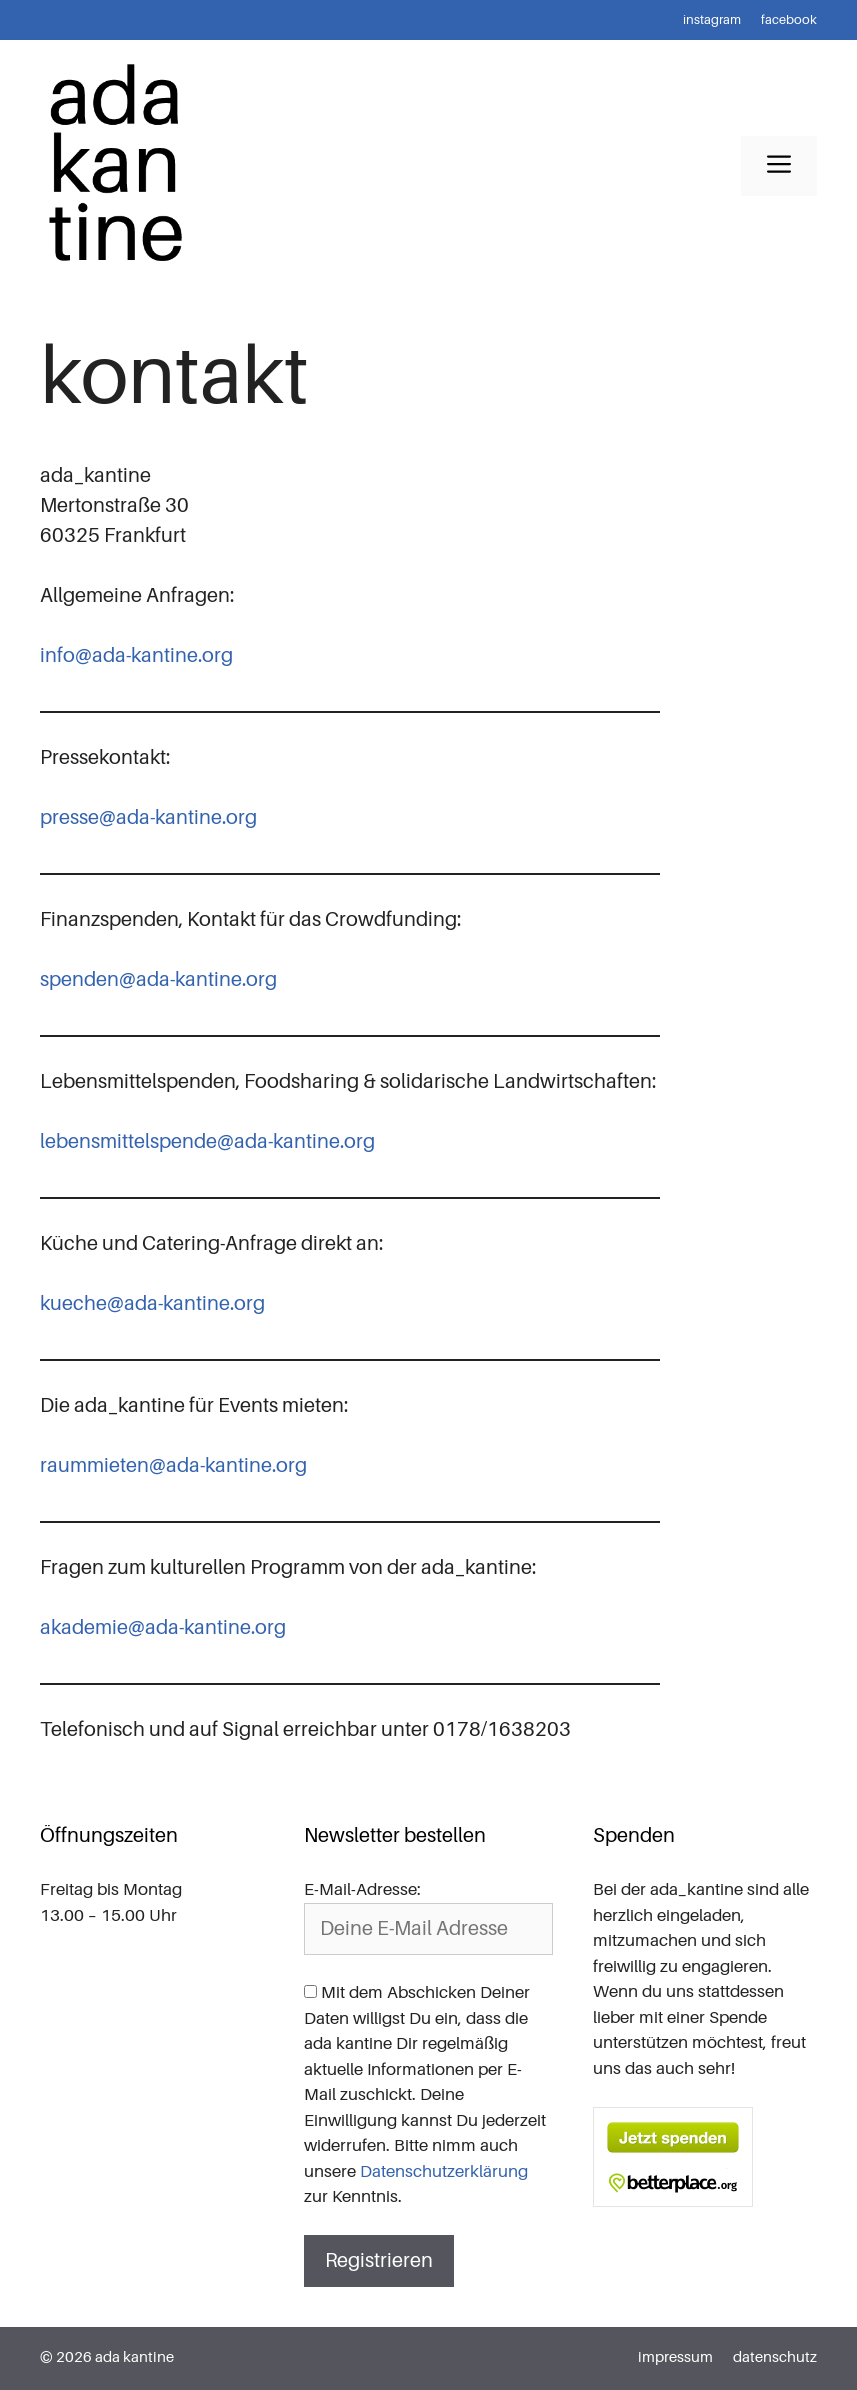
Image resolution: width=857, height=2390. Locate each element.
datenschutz (775, 2357)
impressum (675, 2357)
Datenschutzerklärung (444, 2171)
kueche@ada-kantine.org (152, 1303)
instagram (712, 19)
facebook (789, 19)
